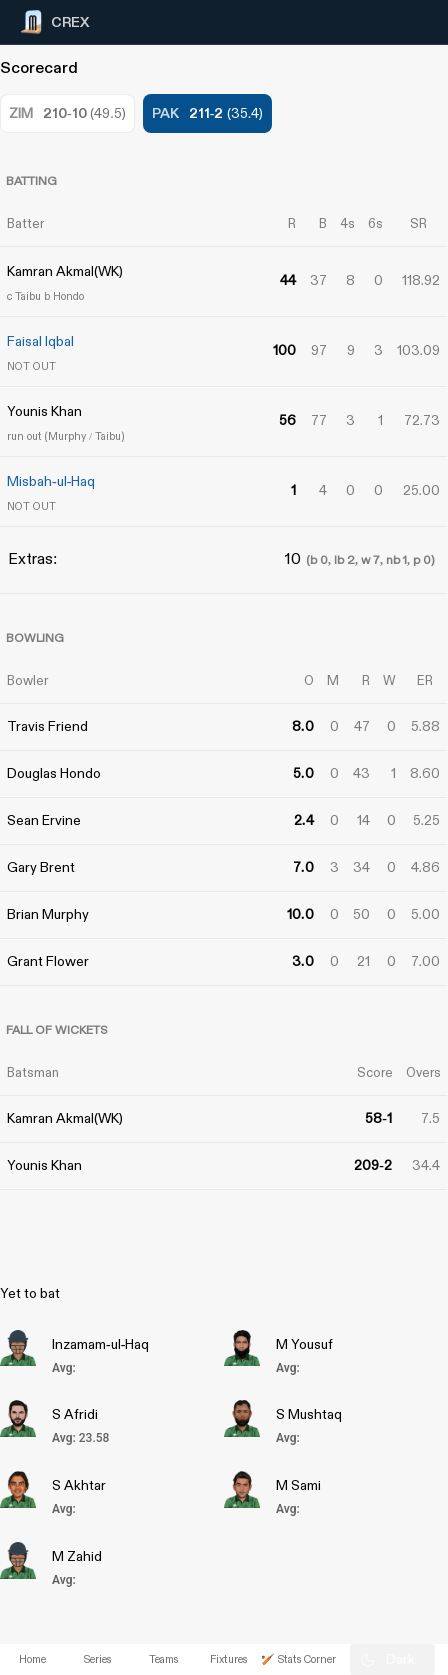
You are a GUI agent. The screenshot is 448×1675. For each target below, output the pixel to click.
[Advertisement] (373, 797)
